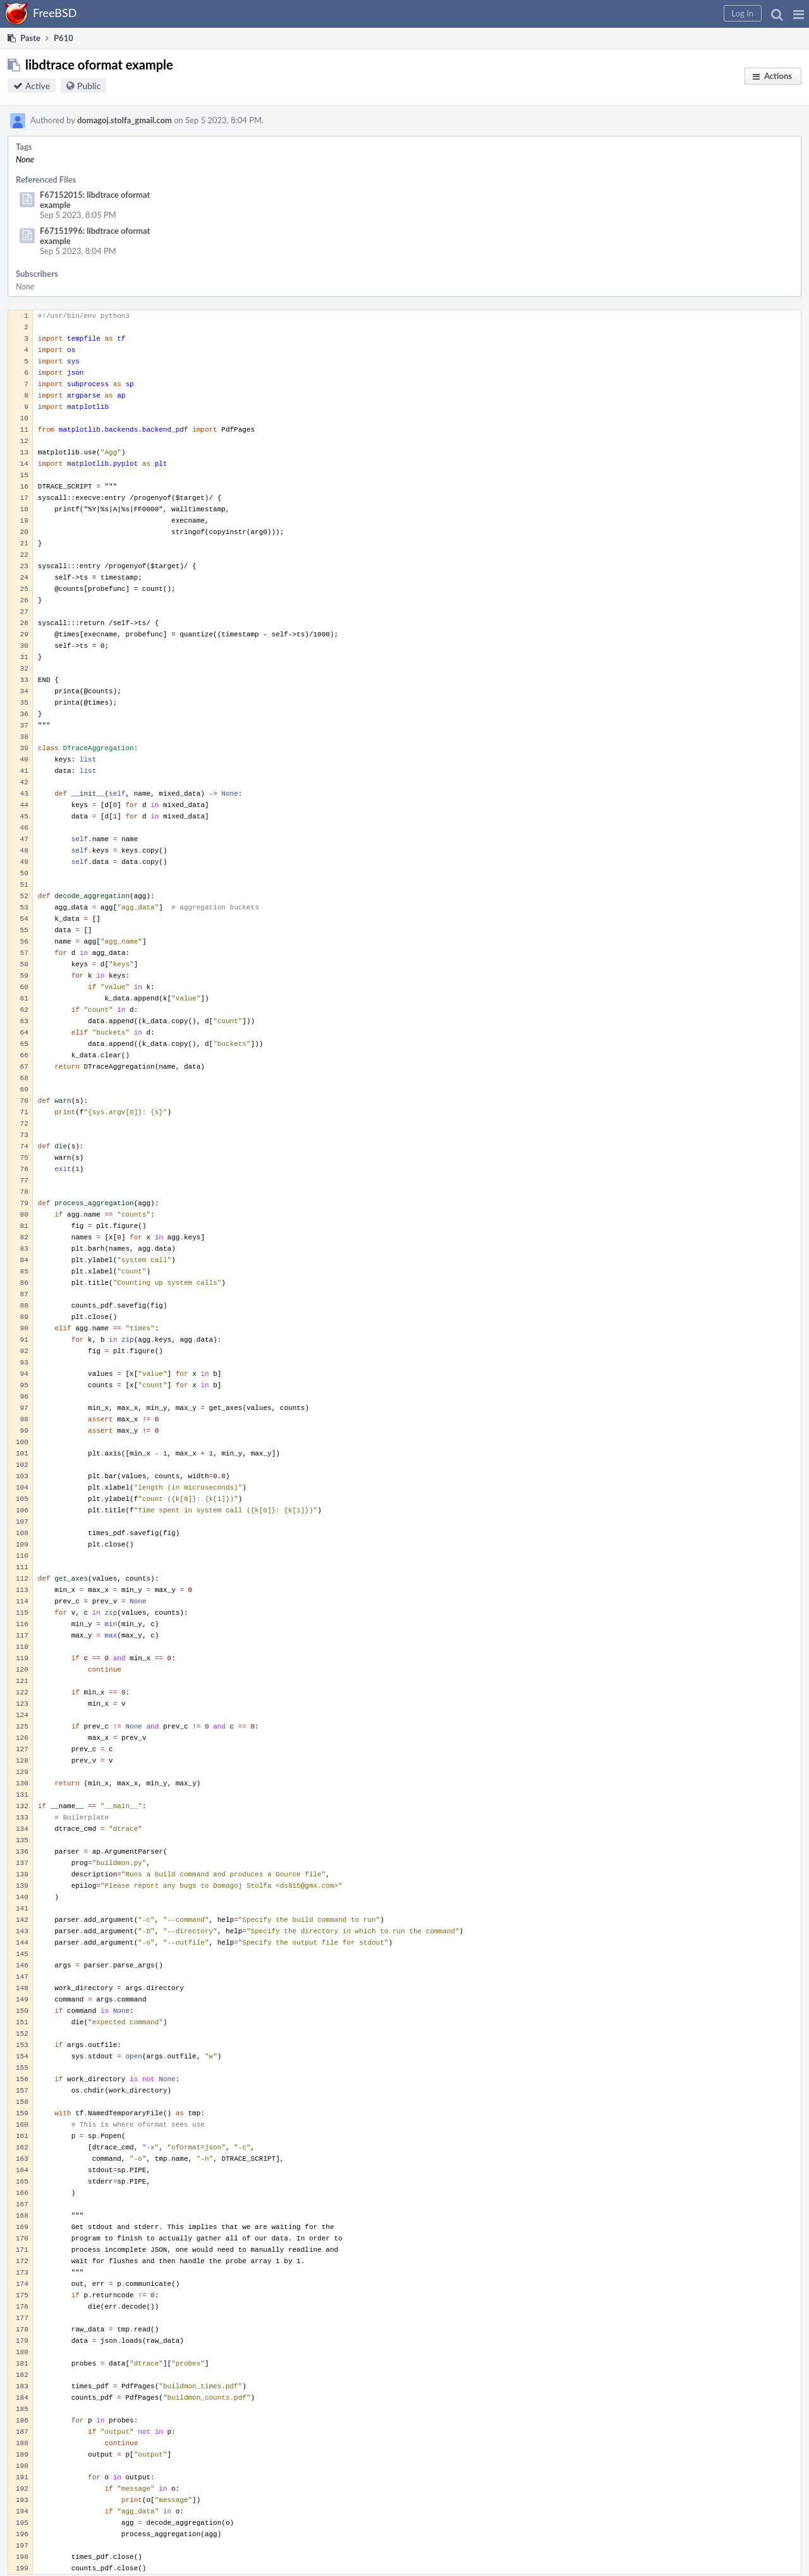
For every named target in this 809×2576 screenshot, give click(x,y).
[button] (798, 14)
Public (88, 85)
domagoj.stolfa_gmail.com (124, 120)
